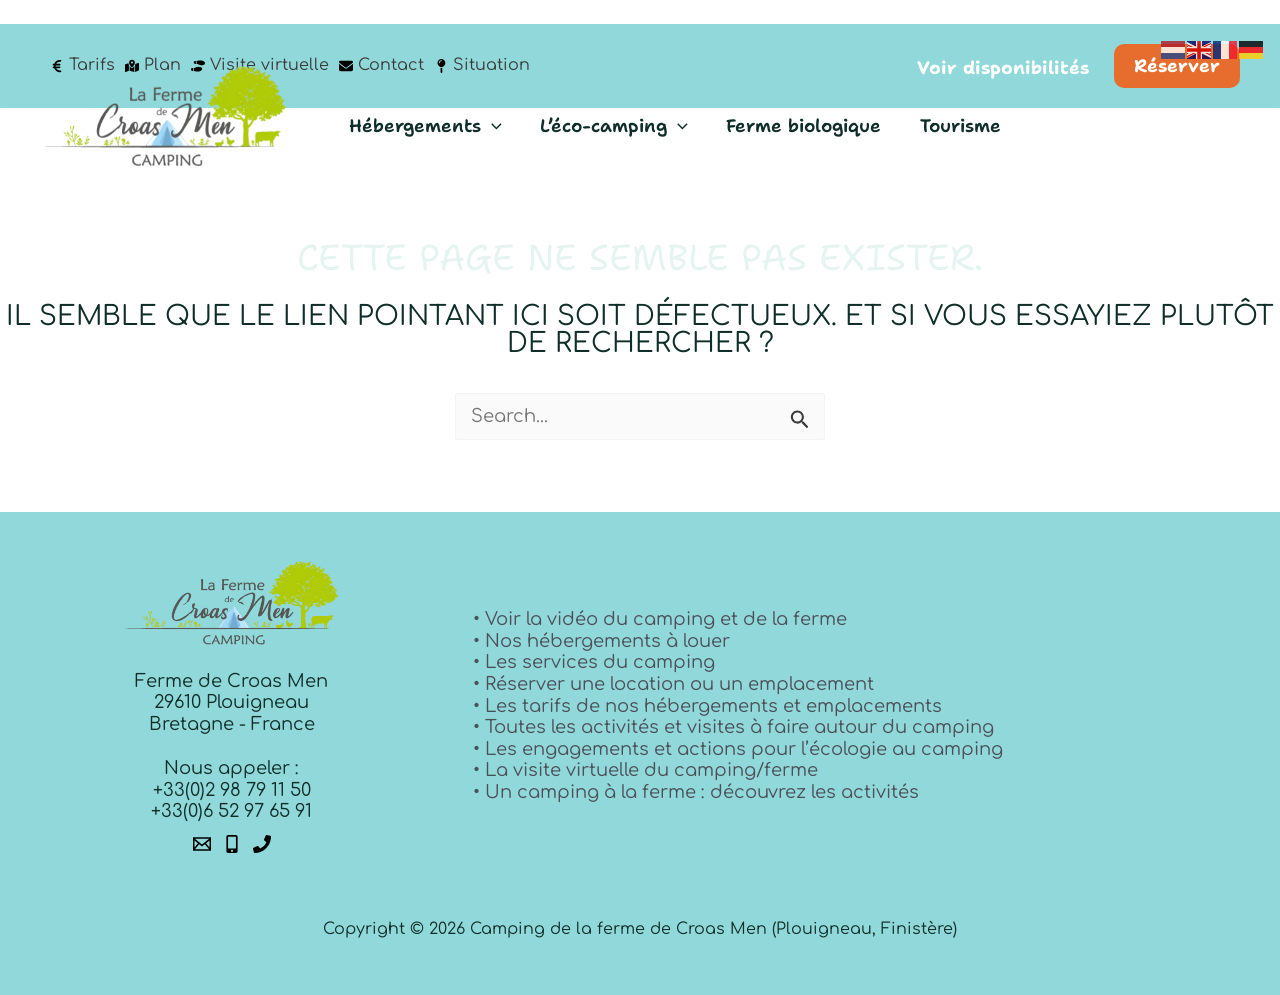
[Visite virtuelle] (260, 42)
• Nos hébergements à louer (601, 641)
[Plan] (153, 42)
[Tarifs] (82, 42)
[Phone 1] (232, 844)
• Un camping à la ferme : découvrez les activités (696, 792)
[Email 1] (202, 844)
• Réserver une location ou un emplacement (673, 684)
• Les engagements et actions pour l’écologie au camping (738, 749)
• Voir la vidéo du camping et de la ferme (660, 619)
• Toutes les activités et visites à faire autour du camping (733, 727)
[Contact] (381, 42)
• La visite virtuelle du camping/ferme (645, 770)
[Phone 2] (262, 844)
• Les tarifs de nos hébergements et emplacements (707, 706)
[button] (1003, 45)
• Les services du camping (594, 662)
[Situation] (482, 42)
